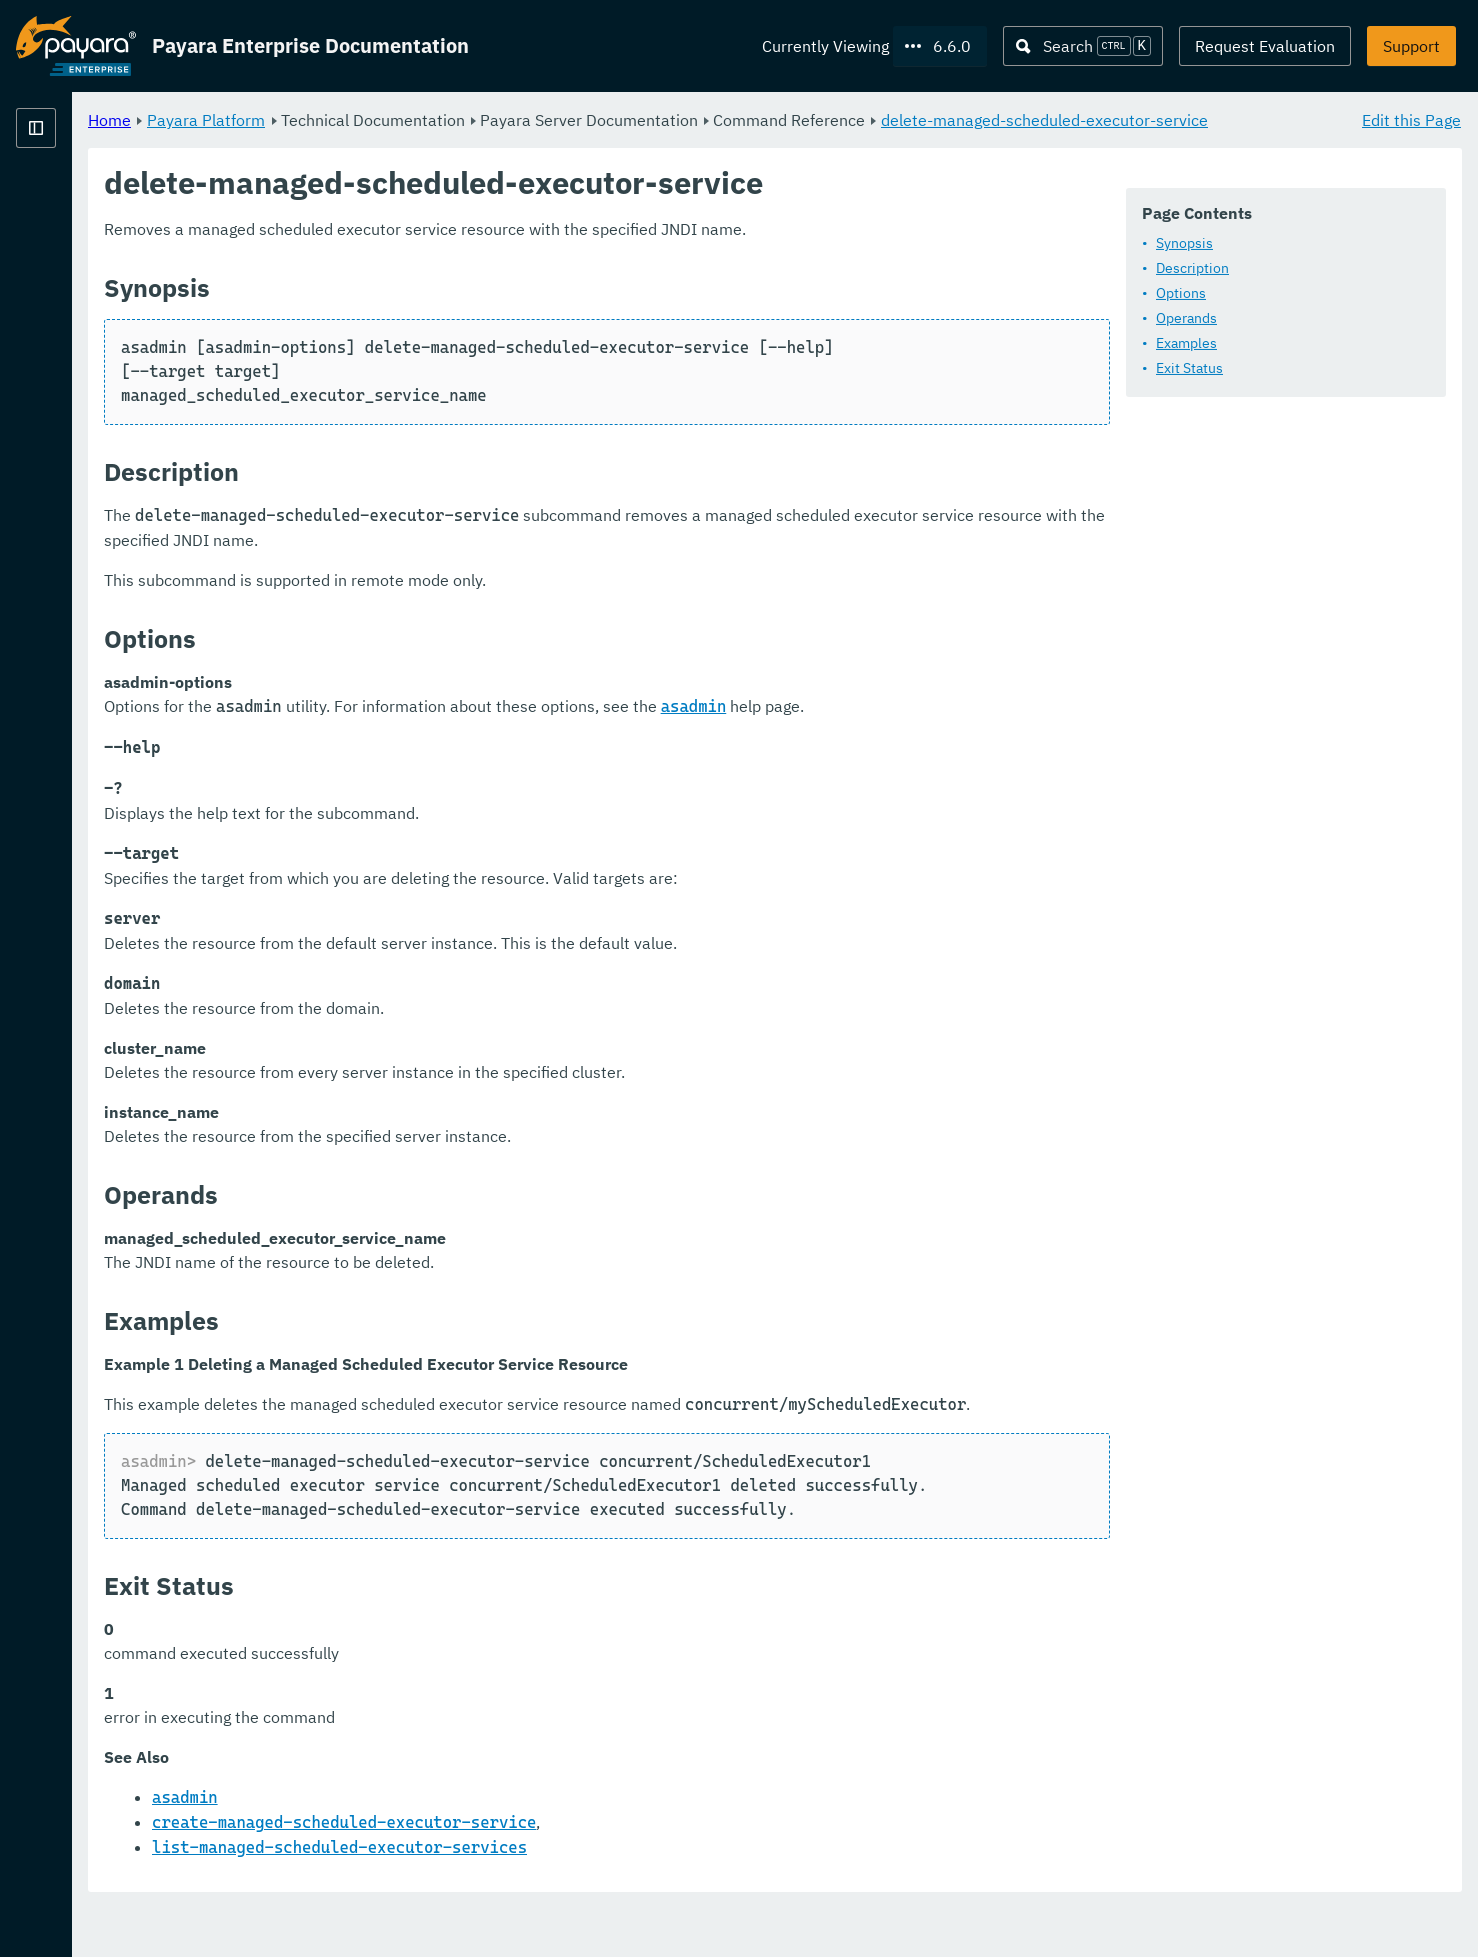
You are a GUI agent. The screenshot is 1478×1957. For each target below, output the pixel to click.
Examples (1186, 344)
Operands (1186, 319)
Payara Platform (455, 120)
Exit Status (1189, 369)
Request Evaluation (1265, 46)
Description (1192, 269)
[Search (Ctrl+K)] (1083, 46)
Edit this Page (1411, 120)
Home (358, 120)
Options (1181, 294)
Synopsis (1184, 244)
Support (1411, 46)
